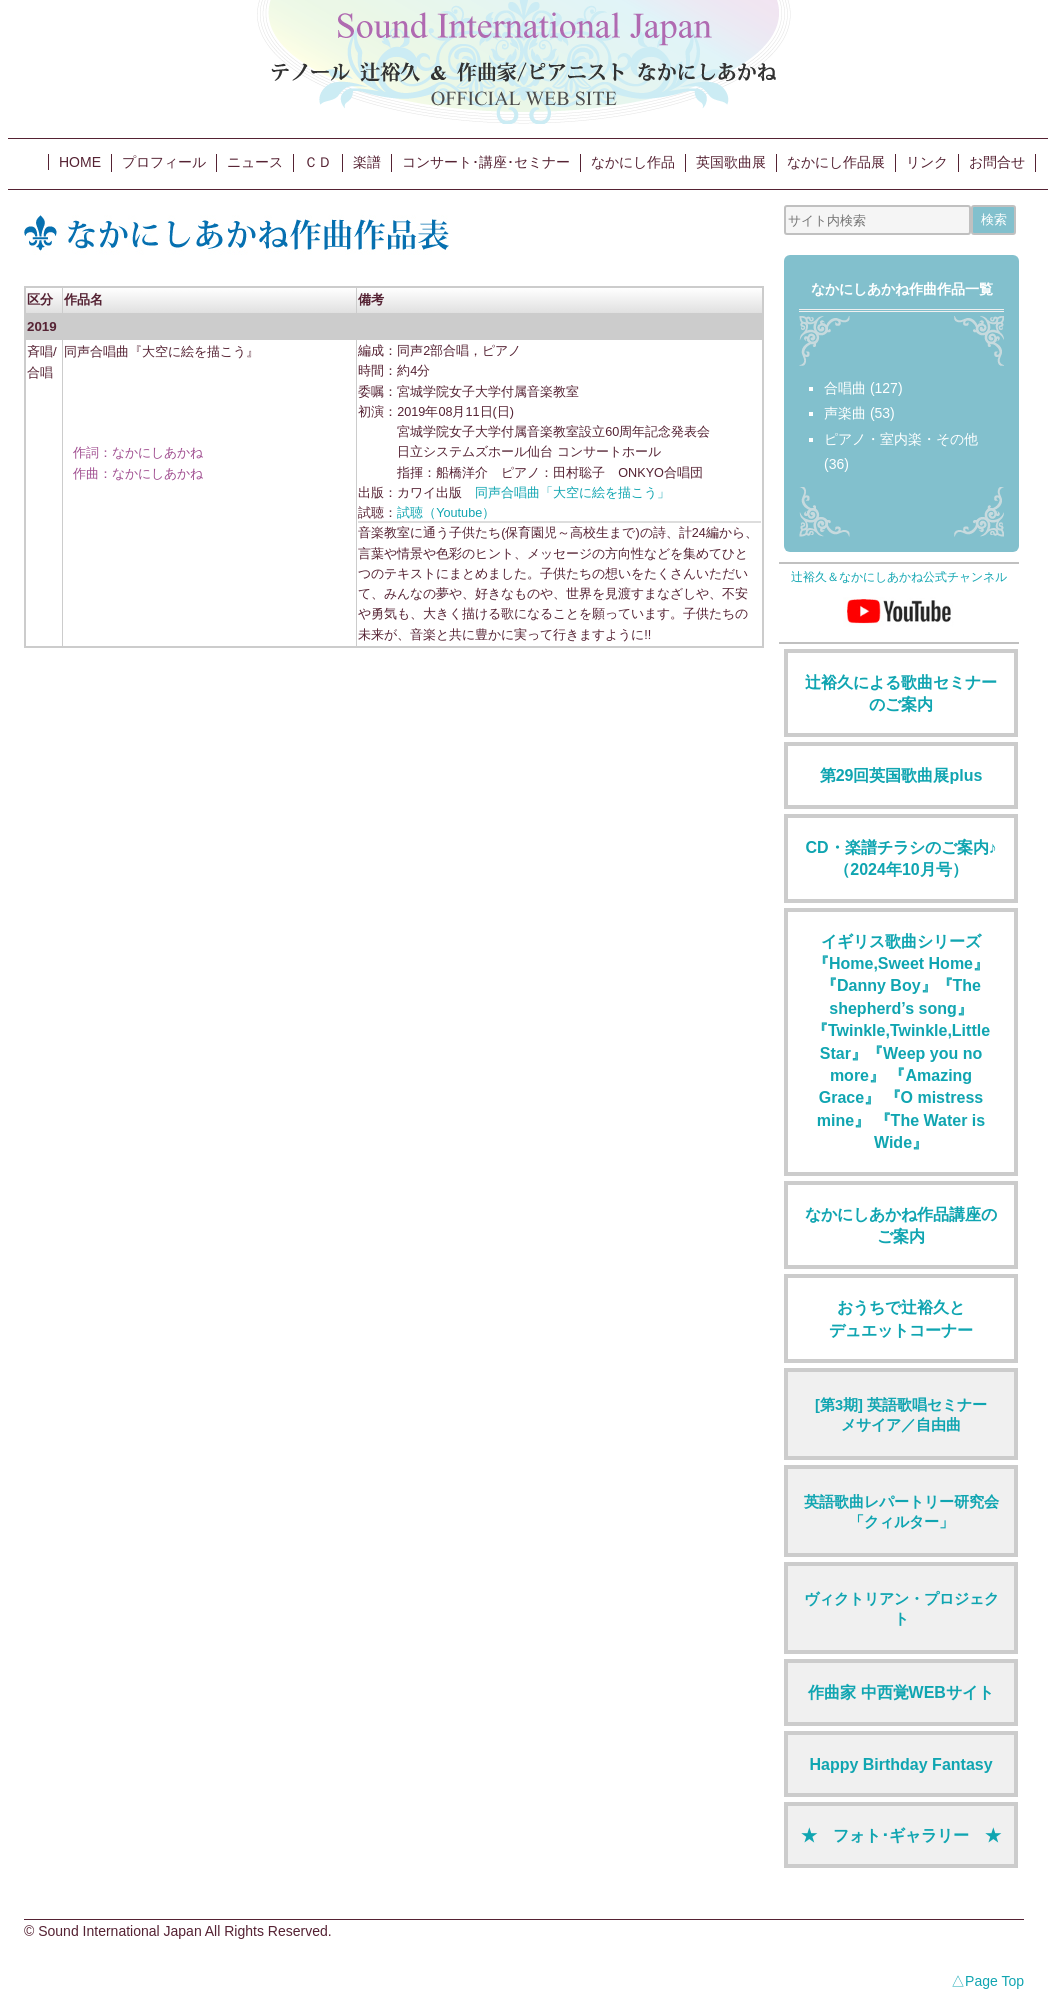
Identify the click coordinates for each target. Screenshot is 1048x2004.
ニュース (255, 162)
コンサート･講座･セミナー (486, 162)
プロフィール (164, 162)
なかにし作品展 (836, 162)
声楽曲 (845, 413)
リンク (927, 162)
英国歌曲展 (731, 162)
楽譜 (367, 162)
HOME (80, 162)
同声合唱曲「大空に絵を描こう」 (572, 493)
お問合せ (997, 162)
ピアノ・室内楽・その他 (901, 439)
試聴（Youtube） (446, 513)
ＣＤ (318, 162)
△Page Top (987, 1981)
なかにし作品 (633, 162)
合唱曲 (845, 388)
